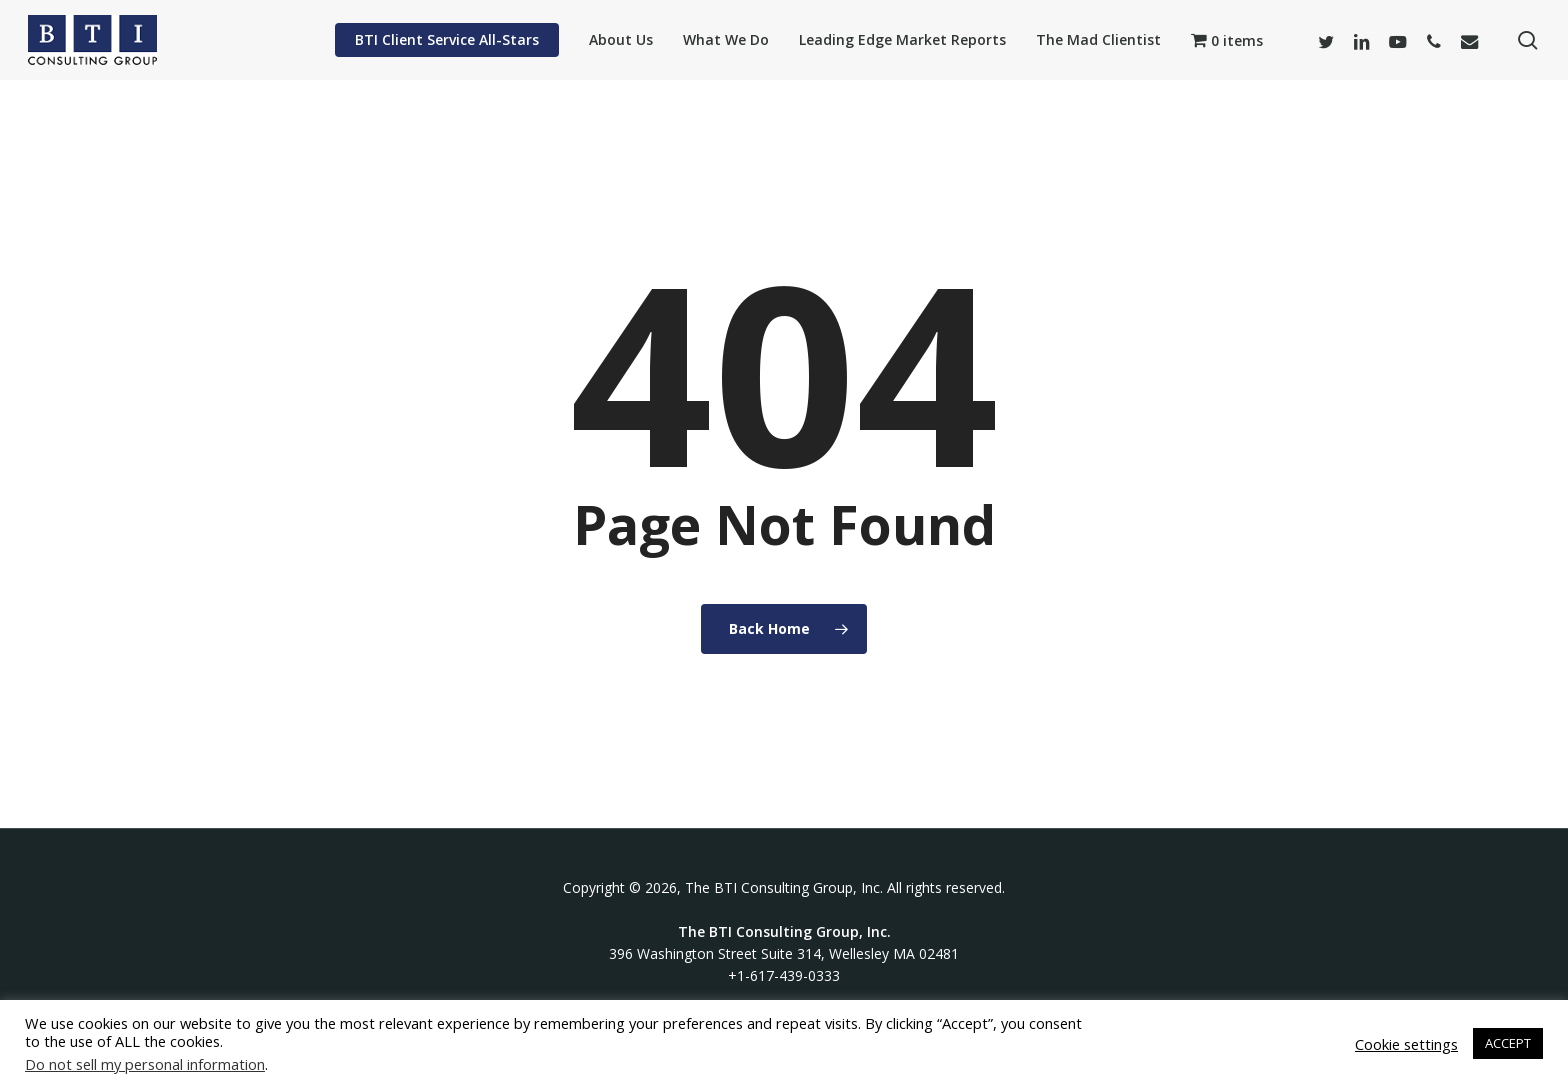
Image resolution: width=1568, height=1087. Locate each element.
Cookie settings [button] (1406, 1044)
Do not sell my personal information (145, 1064)
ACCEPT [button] (1508, 1043)
